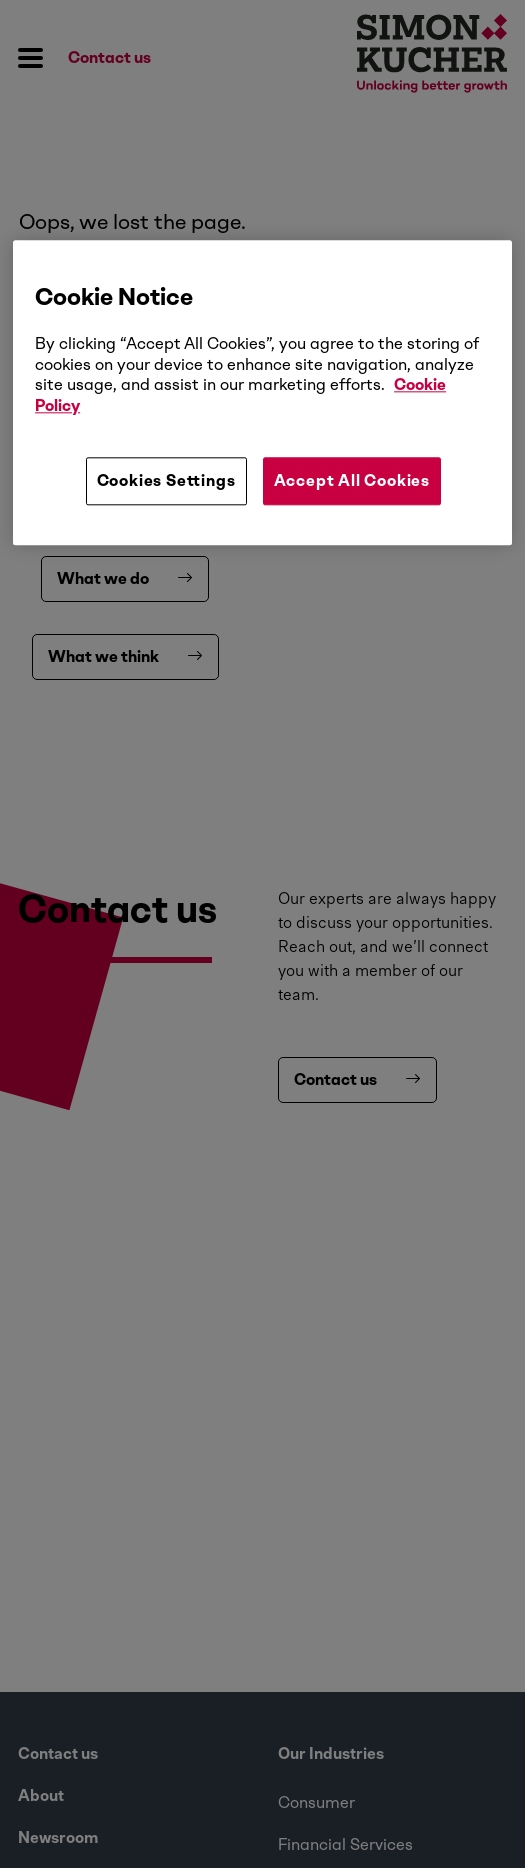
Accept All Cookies (352, 480)
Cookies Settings (166, 480)
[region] (262, 393)
